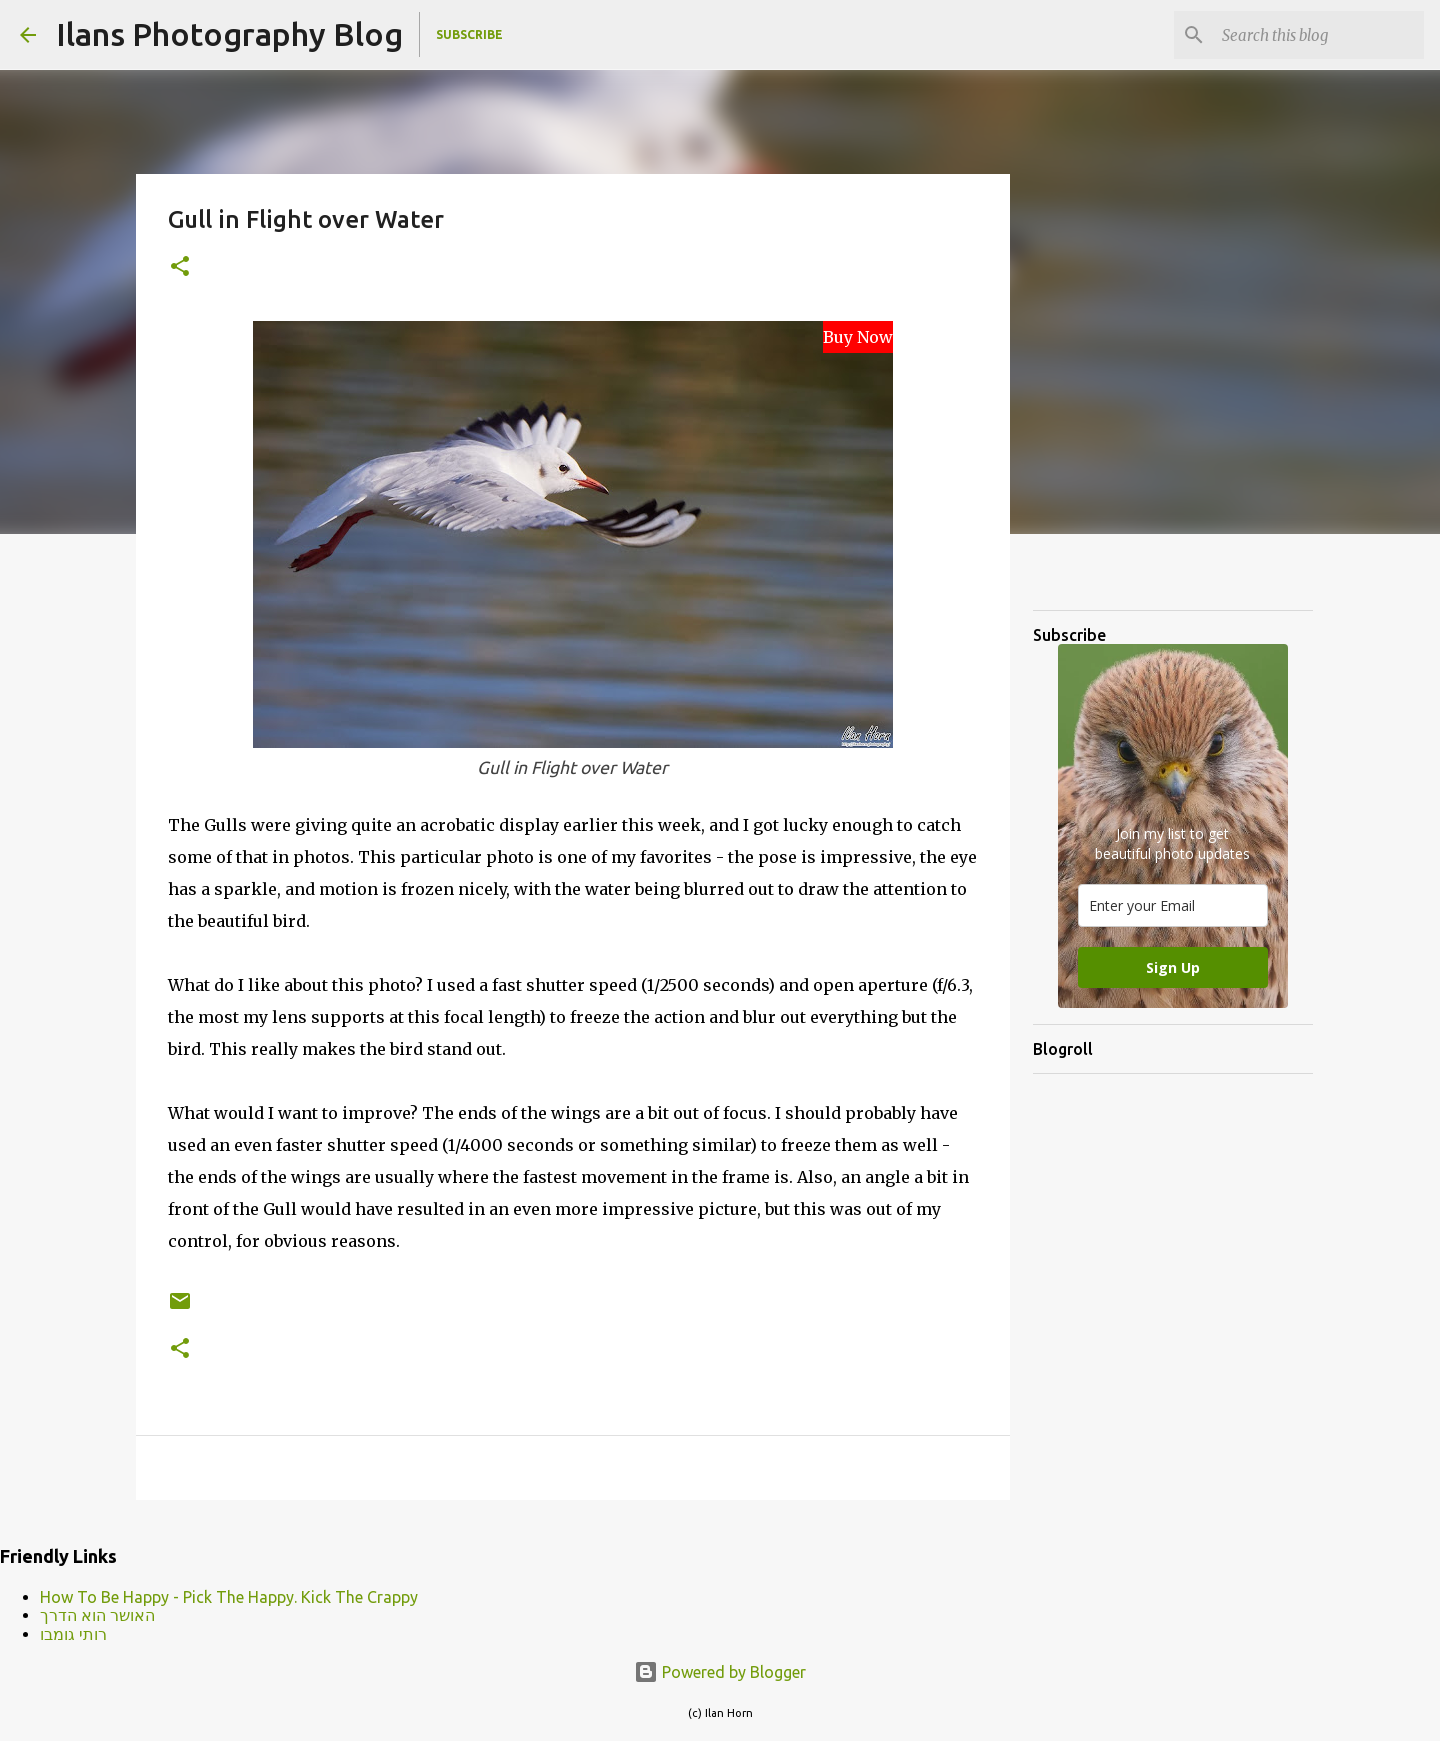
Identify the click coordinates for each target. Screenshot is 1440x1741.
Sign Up (1173, 967)
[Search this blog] (1319, 35)
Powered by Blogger (720, 1672)
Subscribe (469, 34)
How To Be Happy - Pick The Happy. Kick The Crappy (229, 1597)
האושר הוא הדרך (97, 1615)
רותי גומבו (73, 1634)
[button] (180, 267)
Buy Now (858, 337)
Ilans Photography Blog (229, 34)
